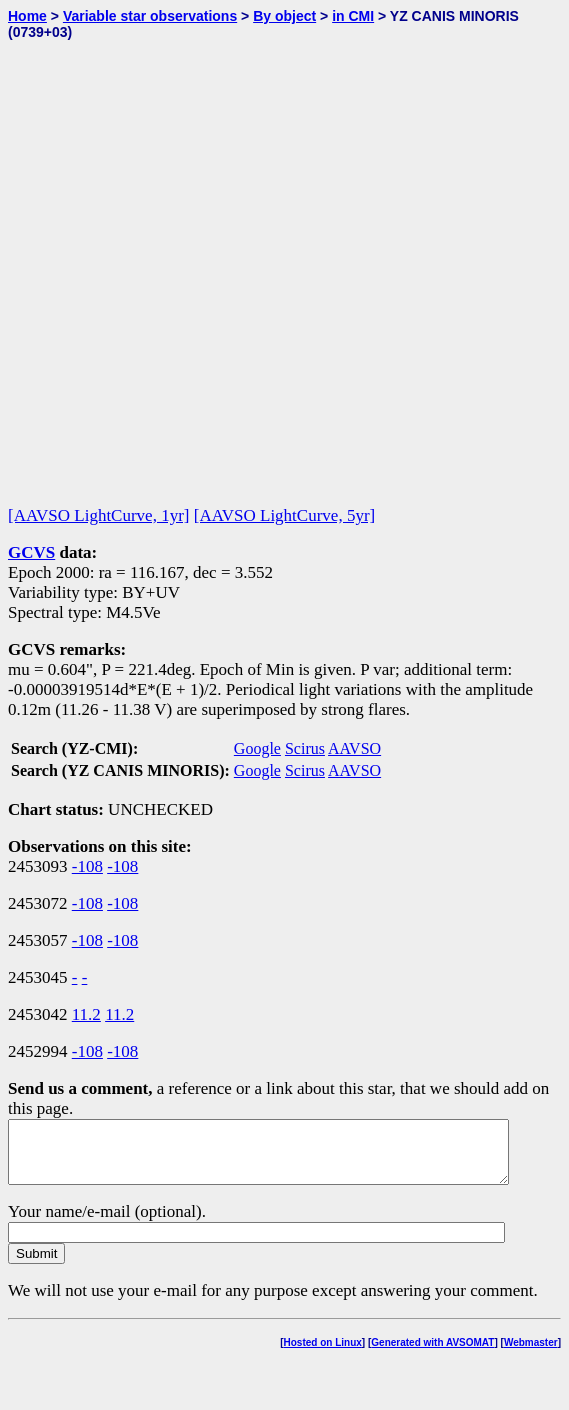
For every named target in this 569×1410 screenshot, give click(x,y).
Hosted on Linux (323, 1354)
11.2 (86, 1014)
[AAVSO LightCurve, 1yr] (98, 515)
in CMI (353, 16)
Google (257, 748)
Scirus (305, 748)
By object (284, 16)
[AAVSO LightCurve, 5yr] (284, 515)
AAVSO (354, 748)
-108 (87, 866)
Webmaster (531, 1354)
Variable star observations (150, 16)
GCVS (31, 552)
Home (27, 16)
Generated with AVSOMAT (432, 1354)
